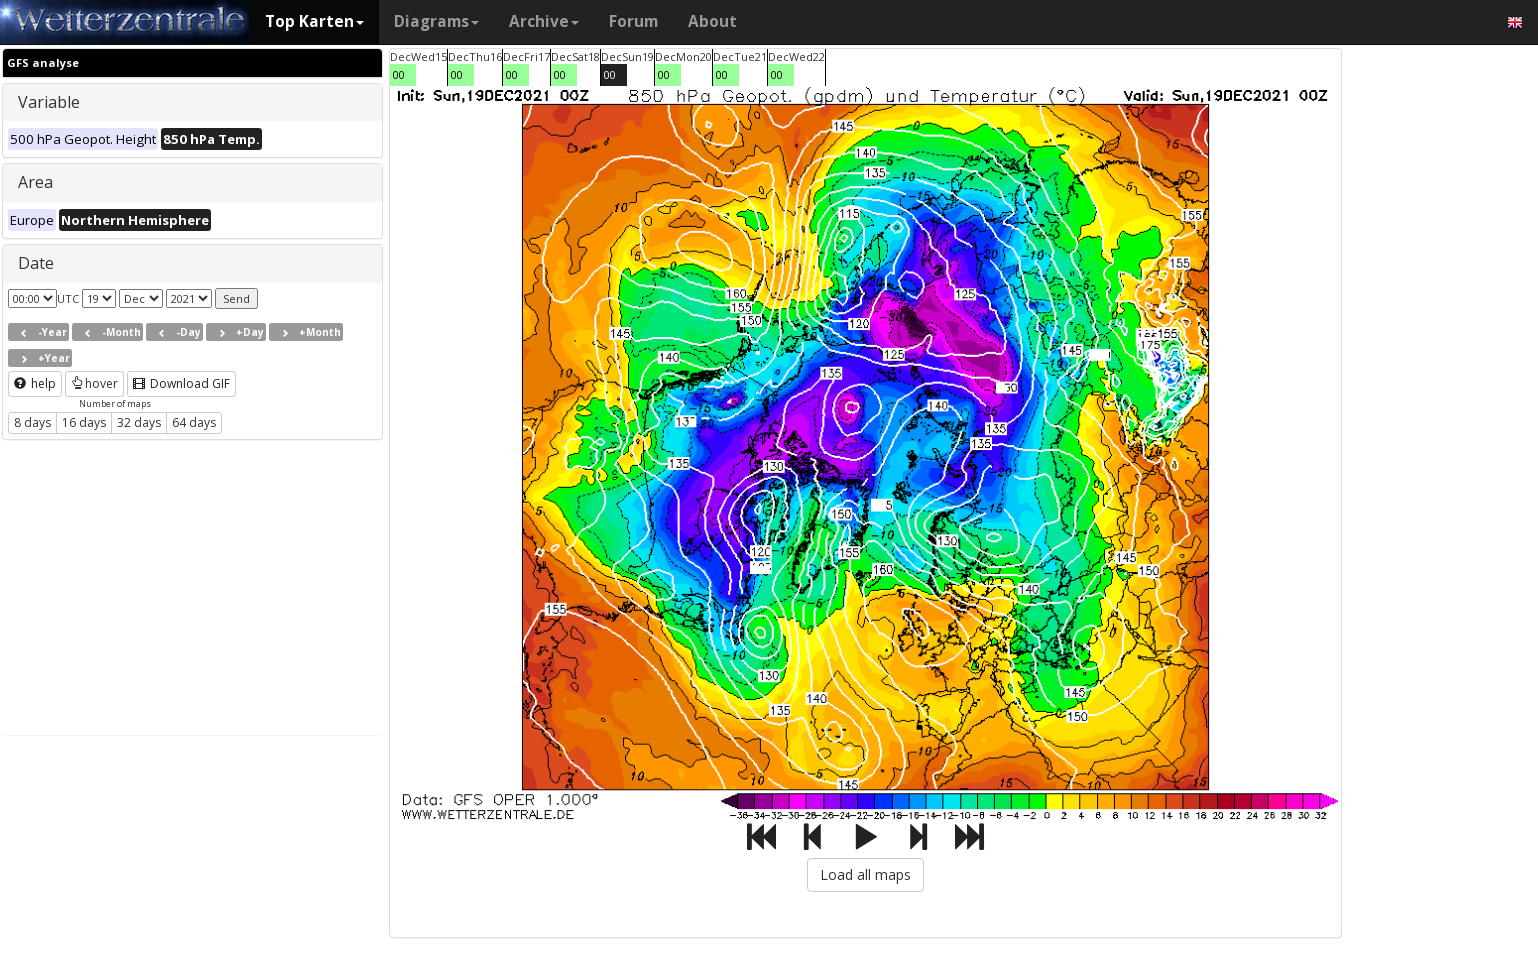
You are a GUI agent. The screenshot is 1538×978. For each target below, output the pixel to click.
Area (35, 182)
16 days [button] (84, 422)
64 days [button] (194, 422)
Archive (544, 21)
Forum (633, 21)
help (35, 383)
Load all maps (865, 874)
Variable (49, 102)
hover (94, 383)
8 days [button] (32, 422)
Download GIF (181, 383)
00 (399, 74)
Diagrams (436, 21)
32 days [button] (139, 422)
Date (36, 263)
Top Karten (314, 21)
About (712, 21)
